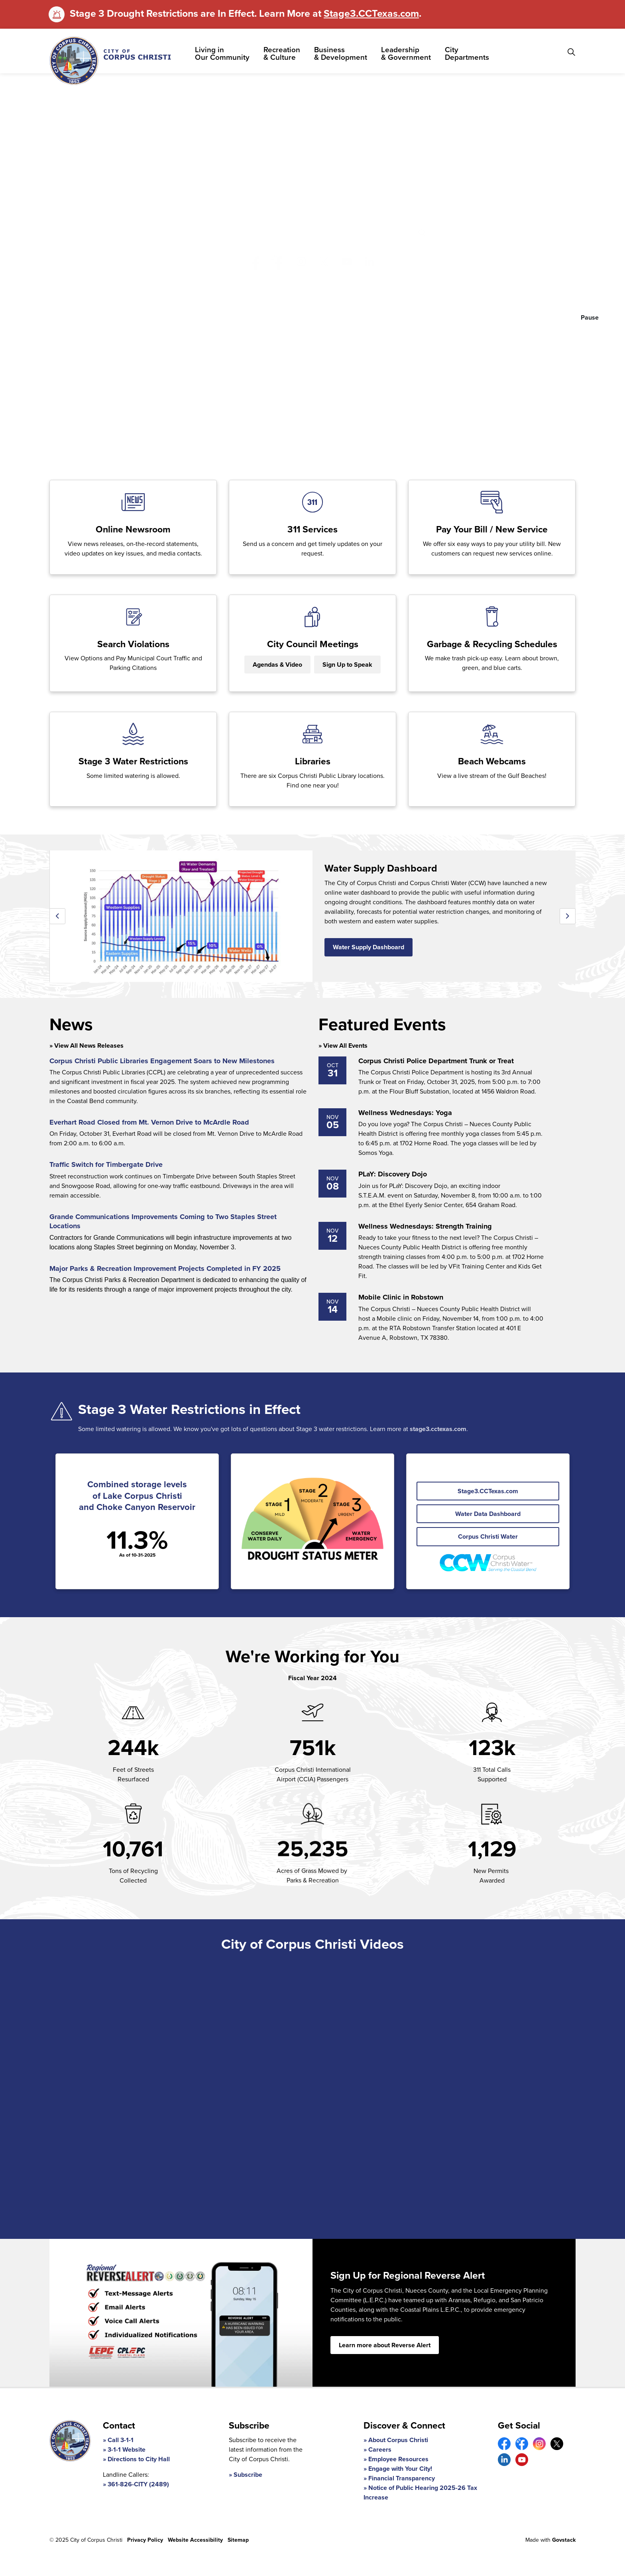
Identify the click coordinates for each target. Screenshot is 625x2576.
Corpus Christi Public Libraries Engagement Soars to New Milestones (162, 1061)
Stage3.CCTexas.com (371, 13)
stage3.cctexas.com (438, 1428)
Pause (590, 317)
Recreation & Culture (281, 53)
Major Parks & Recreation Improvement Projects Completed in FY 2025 (165, 1269)
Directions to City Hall (139, 2459)
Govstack (564, 2540)
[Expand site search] (571, 52)
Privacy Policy (145, 2540)
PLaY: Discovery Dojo (392, 1174)
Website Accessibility (195, 2540)
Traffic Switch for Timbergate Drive (106, 1165)
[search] (311, 233)
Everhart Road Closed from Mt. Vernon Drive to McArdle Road (149, 1122)
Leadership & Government (406, 53)
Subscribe (248, 2474)
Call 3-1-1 (121, 2439)
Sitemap (238, 2540)
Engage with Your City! (400, 2468)
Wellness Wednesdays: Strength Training (425, 1226)
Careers (379, 2449)
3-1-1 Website (126, 2449)
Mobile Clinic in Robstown (400, 1297)
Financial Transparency (401, 2478)
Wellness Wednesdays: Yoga (405, 1113)
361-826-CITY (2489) (138, 2484)
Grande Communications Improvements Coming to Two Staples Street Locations (163, 1221)
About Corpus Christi (398, 2439)
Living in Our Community (222, 53)
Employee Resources (398, 2459)
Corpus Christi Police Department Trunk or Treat (436, 1061)
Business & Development (340, 53)
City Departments (467, 53)
